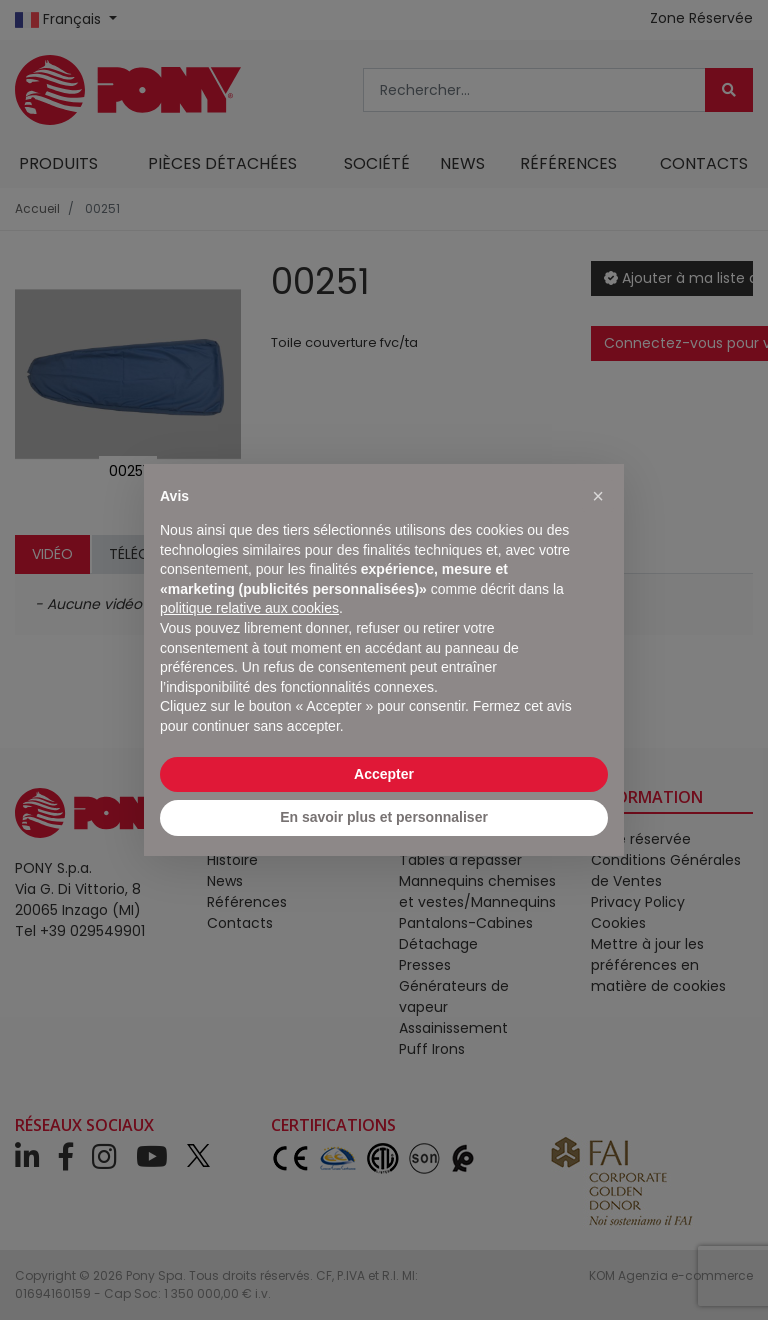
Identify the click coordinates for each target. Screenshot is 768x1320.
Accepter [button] (384, 774)
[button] (598, 496)
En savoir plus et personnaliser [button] (384, 817)
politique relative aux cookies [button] (249, 608)
